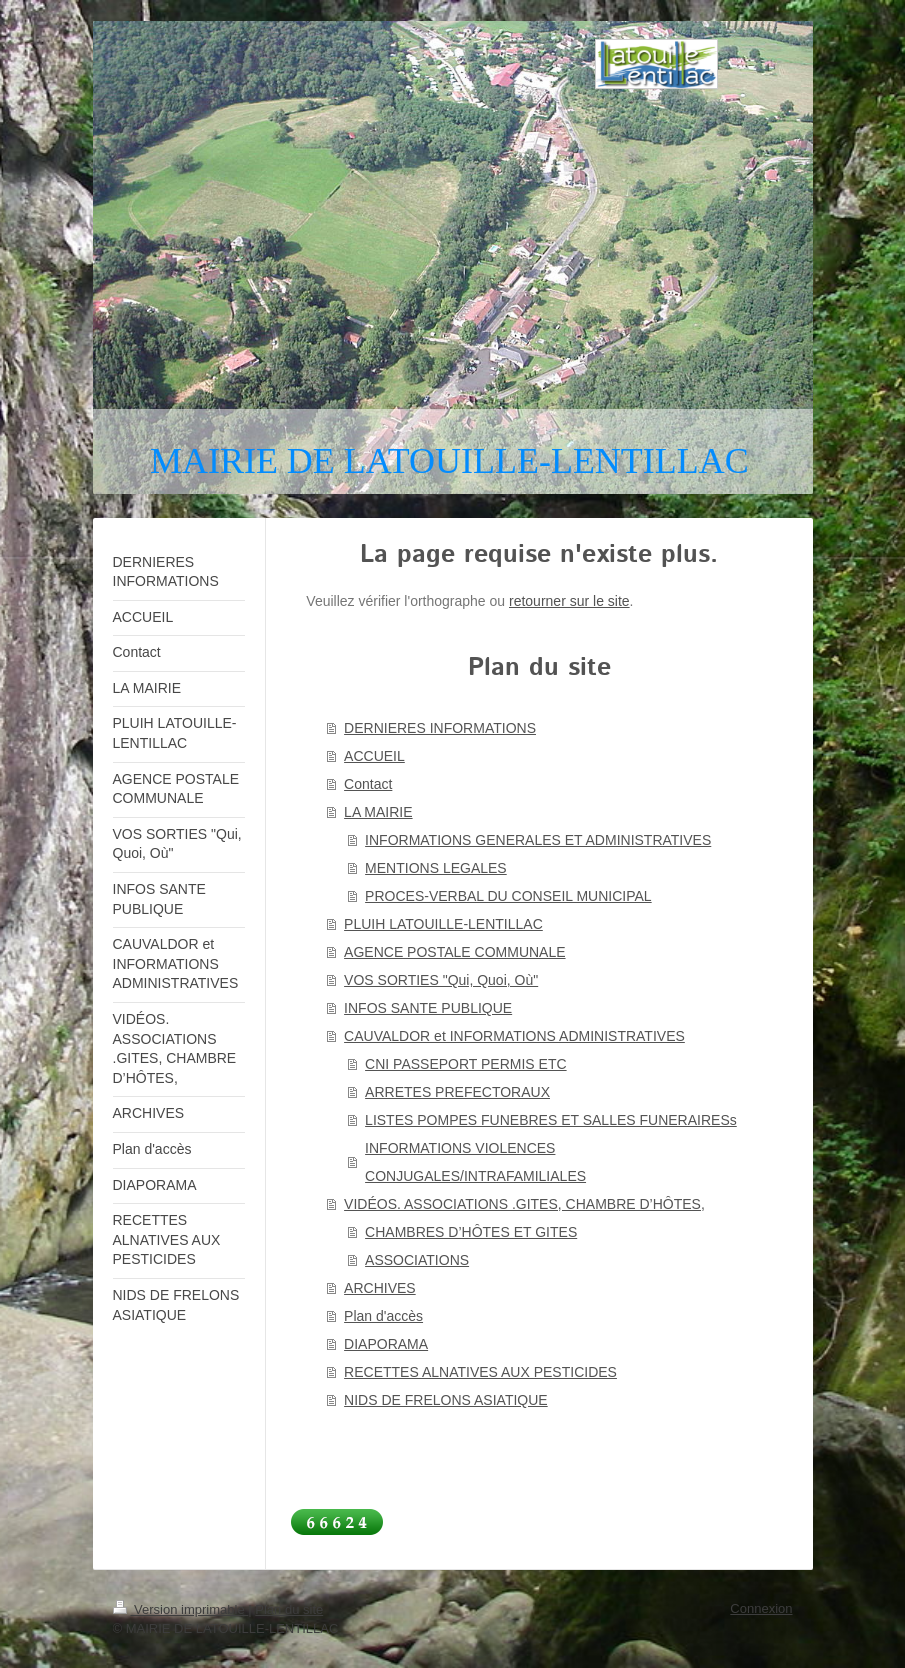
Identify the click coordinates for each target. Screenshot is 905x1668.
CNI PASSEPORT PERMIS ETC (466, 1064)
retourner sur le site (569, 601)
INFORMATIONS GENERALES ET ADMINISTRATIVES (538, 840)
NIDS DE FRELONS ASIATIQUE (446, 1400)
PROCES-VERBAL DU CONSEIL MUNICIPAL (508, 896)
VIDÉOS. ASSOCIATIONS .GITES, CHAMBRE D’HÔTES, (524, 1204)
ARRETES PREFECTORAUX (457, 1092)
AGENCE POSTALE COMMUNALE (454, 952)
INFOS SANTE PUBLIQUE (428, 1008)
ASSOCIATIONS (417, 1260)
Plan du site (289, 1609)
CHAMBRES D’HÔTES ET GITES (471, 1232)
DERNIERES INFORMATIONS (440, 728)
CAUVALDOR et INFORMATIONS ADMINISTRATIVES (514, 1036)
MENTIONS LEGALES (436, 868)
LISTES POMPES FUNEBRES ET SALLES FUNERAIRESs (551, 1120)
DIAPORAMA (386, 1344)
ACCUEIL (374, 756)
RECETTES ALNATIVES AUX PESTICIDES (480, 1372)
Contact (368, 784)
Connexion (761, 1608)
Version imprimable (181, 1609)
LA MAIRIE (378, 812)
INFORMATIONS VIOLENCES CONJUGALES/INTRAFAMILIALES (475, 1162)
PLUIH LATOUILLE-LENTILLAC (443, 924)
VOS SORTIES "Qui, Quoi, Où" (441, 980)
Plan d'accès (383, 1316)
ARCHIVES (380, 1288)
